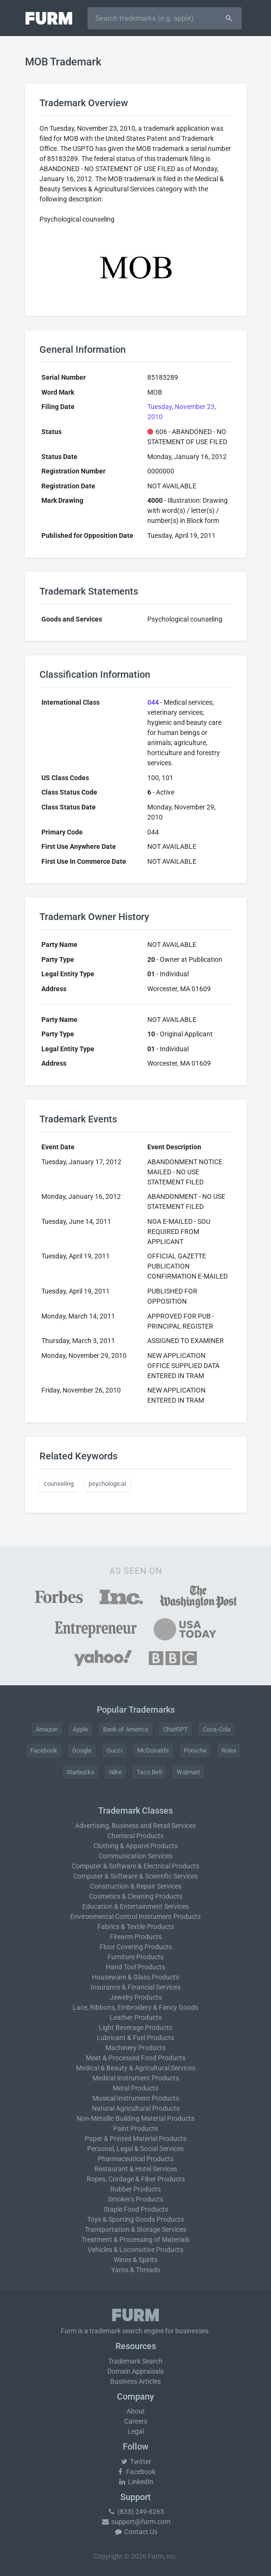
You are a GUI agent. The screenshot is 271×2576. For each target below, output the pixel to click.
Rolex (228, 1750)
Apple (80, 1729)
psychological (107, 1483)
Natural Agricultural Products (136, 2108)
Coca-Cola (217, 1729)
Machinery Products (135, 2048)
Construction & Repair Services (135, 1886)
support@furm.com (135, 2522)
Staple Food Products (135, 2209)
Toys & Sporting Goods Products (135, 2219)
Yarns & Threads (135, 2270)
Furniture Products (135, 1957)
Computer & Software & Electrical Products (135, 1866)
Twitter (135, 2461)
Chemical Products (135, 1836)
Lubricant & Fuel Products (135, 2037)
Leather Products (136, 2017)
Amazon (47, 1729)
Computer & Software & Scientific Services (135, 1876)
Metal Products (135, 2088)
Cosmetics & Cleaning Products (135, 1896)
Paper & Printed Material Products (135, 2138)
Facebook (43, 1750)
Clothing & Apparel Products (135, 1846)
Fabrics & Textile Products (135, 1926)
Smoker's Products (135, 2199)
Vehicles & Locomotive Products (135, 2249)
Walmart (188, 1772)
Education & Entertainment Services (135, 1906)
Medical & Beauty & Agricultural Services (135, 2068)
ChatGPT (175, 1729)
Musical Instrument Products (135, 2098)
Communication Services (135, 1856)
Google (81, 1750)
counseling (59, 1483)
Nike (115, 1772)
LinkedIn (136, 2482)
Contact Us (135, 2532)
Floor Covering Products (136, 1947)
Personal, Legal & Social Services (135, 2149)
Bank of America (125, 1729)
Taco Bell (149, 1772)
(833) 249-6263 (135, 2511)
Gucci (114, 1750)
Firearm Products (136, 1937)
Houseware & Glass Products (135, 1977)
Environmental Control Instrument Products (135, 1916)
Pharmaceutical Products (136, 2159)
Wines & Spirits (135, 2260)
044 (153, 702)
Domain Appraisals (135, 2371)
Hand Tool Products (135, 1967)
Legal (136, 2431)
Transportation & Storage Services (135, 2229)
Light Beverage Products (135, 2027)
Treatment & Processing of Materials (135, 2239)
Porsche (195, 1750)
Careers (135, 2421)
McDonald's (153, 1750)
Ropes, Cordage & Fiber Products (136, 2179)
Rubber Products (135, 2189)
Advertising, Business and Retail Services (135, 1825)
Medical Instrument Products (135, 2078)
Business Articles (135, 2381)
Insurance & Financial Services (135, 1987)
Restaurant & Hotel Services (135, 2169)
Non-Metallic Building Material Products (135, 2118)
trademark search (116, 2331)
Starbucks (80, 1772)
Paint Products (135, 2128)
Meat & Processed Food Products (135, 2058)
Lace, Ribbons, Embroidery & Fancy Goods (135, 2007)
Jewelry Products (136, 1997)
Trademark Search (135, 2361)
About (136, 2411)
